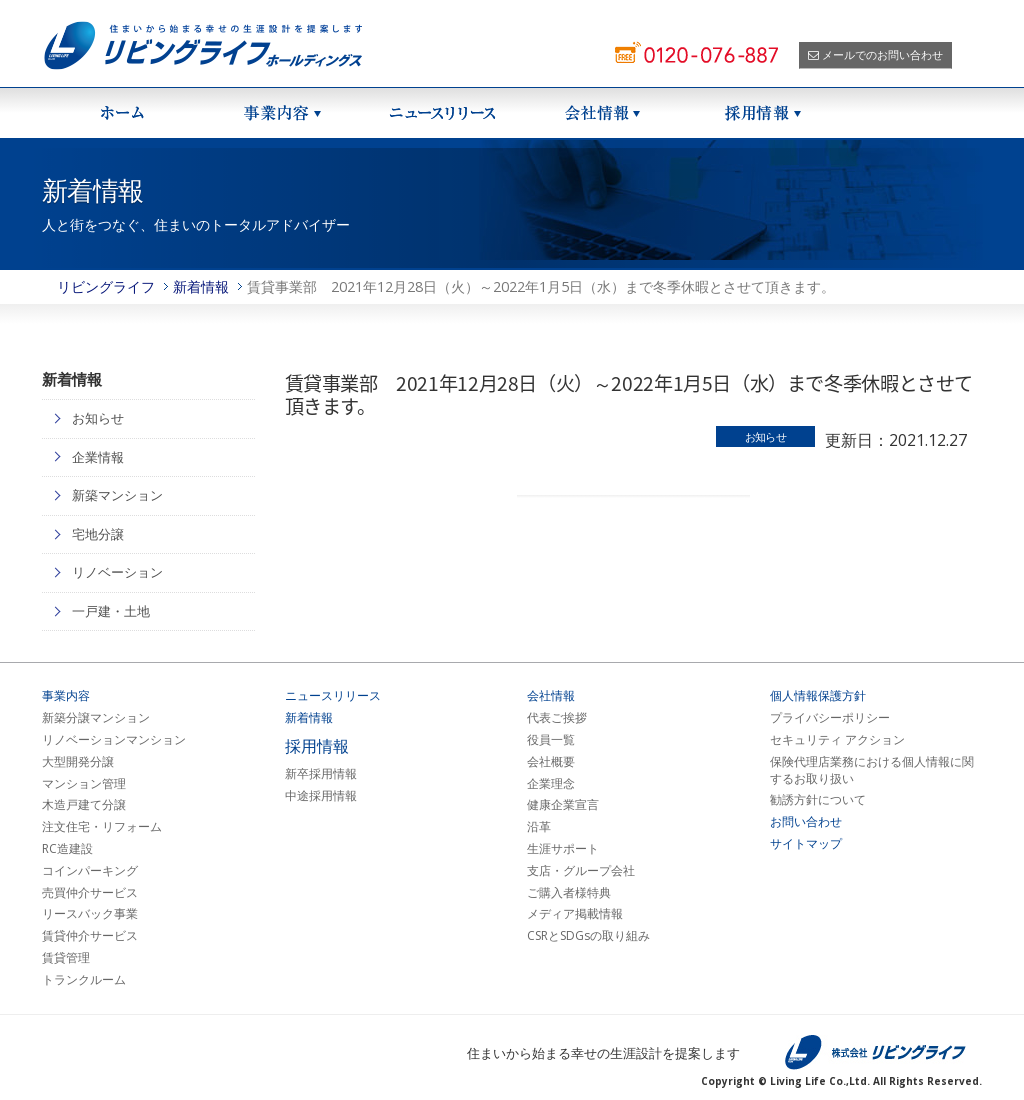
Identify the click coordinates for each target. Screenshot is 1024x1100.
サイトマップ (806, 844)
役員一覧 (551, 740)
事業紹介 (282, 113)
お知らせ (98, 418)
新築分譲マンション (96, 718)
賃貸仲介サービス (90, 936)
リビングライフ (106, 286)
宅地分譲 (98, 534)
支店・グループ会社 (581, 871)
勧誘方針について (818, 800)
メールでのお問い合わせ (875, 54)
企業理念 (551, 784)
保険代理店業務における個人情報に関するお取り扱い (872, 770)
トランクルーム (84, 980)
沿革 (539, 827)
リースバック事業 (90, 914)
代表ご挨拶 (557, 718)
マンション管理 (84, 784)
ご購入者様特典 (569, 893)
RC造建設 (67, 849)
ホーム (122, 113)
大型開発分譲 (78, 762)
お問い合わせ (806, 822)
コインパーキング (90, 871)
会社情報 (602, 113)
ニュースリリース (442, 113)
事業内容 (66, 696)
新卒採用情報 (321, 774)
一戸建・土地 (111, 611)
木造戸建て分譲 (84, 805)
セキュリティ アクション (837, 740)
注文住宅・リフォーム (102, 827)
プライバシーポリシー (830, 718)
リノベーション (117, 572)
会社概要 (551, 762)
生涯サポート (563, 849)
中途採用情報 (321, 796)
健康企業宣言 (563, 805)
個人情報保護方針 (818, 696)
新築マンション (117, 495)
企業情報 (98, 457)
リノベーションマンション (114, 740)
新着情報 (201, 286)
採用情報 (762, 113)
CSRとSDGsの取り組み (588, 936)
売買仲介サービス (90, 893)
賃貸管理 (66, 958)
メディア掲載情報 (575, 914)
